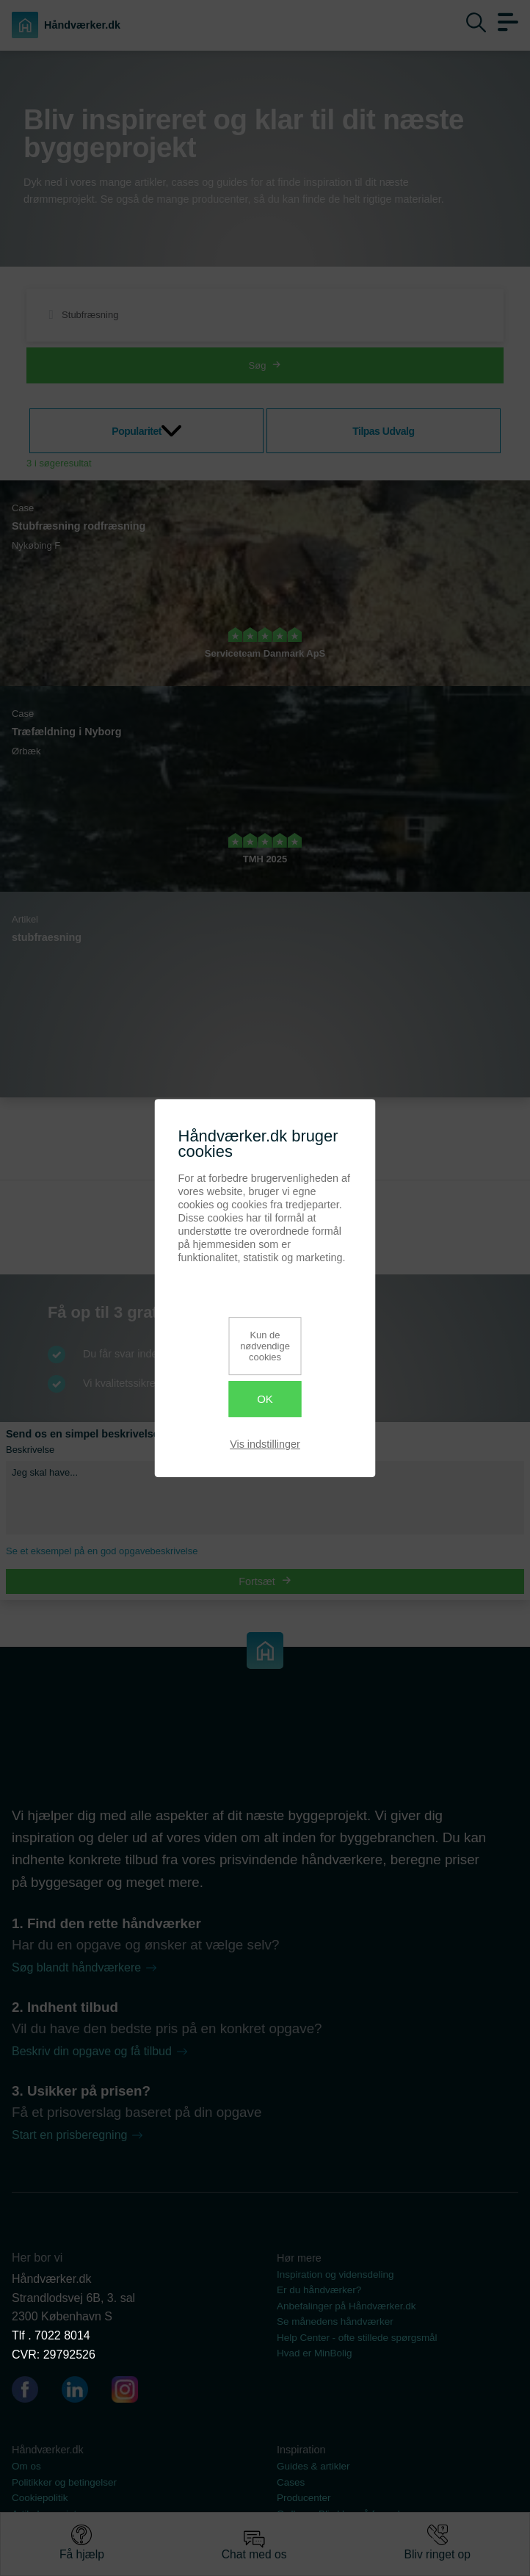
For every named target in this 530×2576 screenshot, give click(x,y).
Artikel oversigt (44, 2513)
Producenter (303, 2497)
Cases (291, 2482)
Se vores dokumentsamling (336, 2529)
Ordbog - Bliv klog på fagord (338, 2513)
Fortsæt (265, 1581)
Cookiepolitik (40, 2497)
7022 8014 (62, 2335)
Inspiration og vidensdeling (335, 2274)
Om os (26, 2466)
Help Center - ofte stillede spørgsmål (357, 2337)
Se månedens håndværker (335, 2321)
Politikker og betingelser (64, 2482)
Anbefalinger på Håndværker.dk (346, 2306)
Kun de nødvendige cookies (265, 1346)
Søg (265, 365)
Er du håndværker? (319, 2289)
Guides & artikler (313, 2466)
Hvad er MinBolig (314, 2353)
